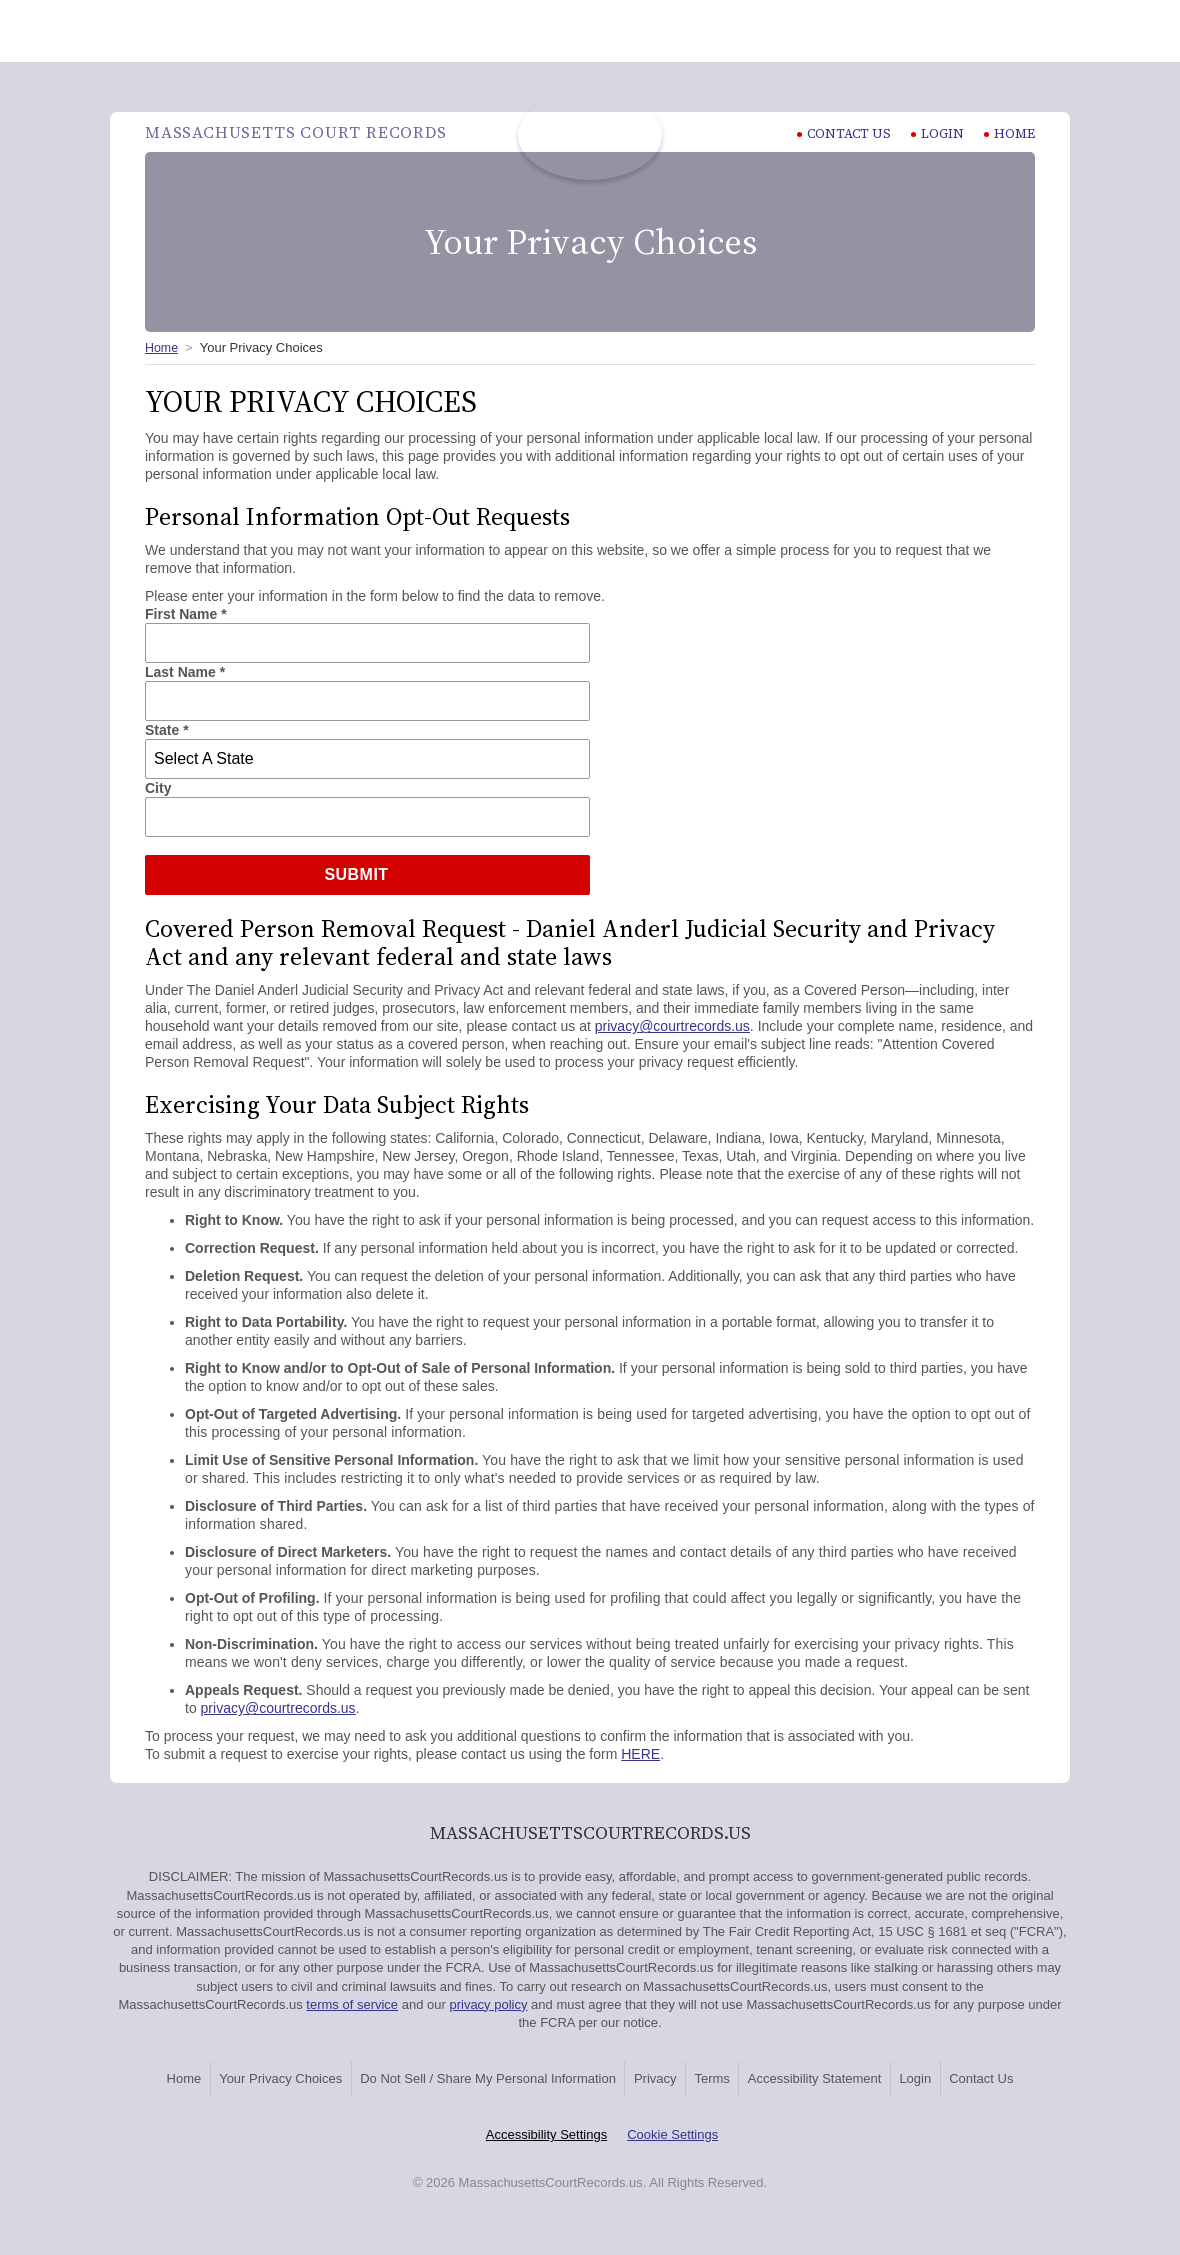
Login (937, 133)
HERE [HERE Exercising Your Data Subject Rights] (640, 1754)
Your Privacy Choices (275, 2075)
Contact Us (590, 2103)
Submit (356, 874)
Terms (776, 2075)
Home (1009, 133)
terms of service (352, 2004)
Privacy (696, 2075)
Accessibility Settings (546, 2156)
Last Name (185, 672)
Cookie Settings (672, 2156)
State (167, 730)
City (158, 788)
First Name (186, 614)
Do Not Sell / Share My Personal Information (506, 2075)
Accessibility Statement (902, 2075)
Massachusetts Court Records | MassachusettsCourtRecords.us (590, 135)
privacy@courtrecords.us (672, 1026)
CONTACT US (843, 133)
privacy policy (488, 2004)
